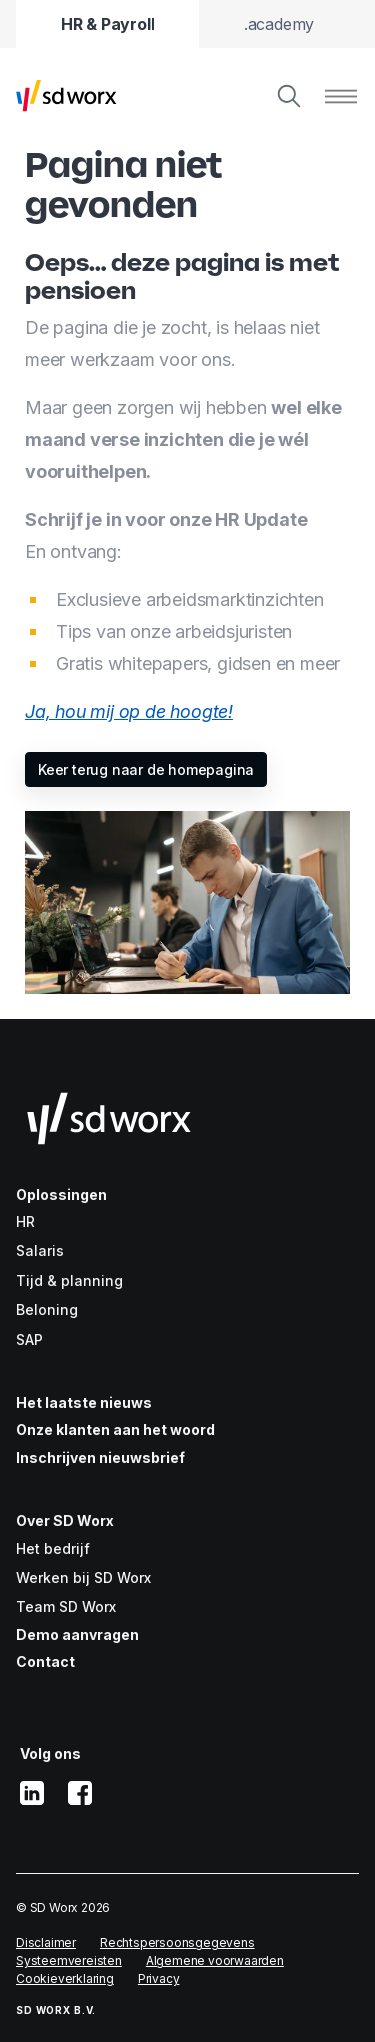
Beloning (47, 1309)
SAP (29, 1339)
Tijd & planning (69, 1280)
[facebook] (80, 1793)
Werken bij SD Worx (83, 1577)
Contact (45, 1661)
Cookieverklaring (65, 1978)
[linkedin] (32, 1793)
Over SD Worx (65, 1520)
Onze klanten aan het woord (115, 1429)
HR (25, 1221)
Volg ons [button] (50, 1753)
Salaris (40, 1250)
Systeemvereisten (69, 1960)
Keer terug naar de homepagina (146, 769)
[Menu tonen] (341, 96)
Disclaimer (46, 1942)
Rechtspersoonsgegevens (177, 1942)
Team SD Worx (66, 1606)
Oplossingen (61, 1194)
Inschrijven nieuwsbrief (100, 1457)
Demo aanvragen (77, 1634)
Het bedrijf (53, 1548)
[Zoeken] (289, 96)
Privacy (159, 1978)
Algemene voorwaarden (215, 1960)
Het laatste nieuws (84, 1402)
